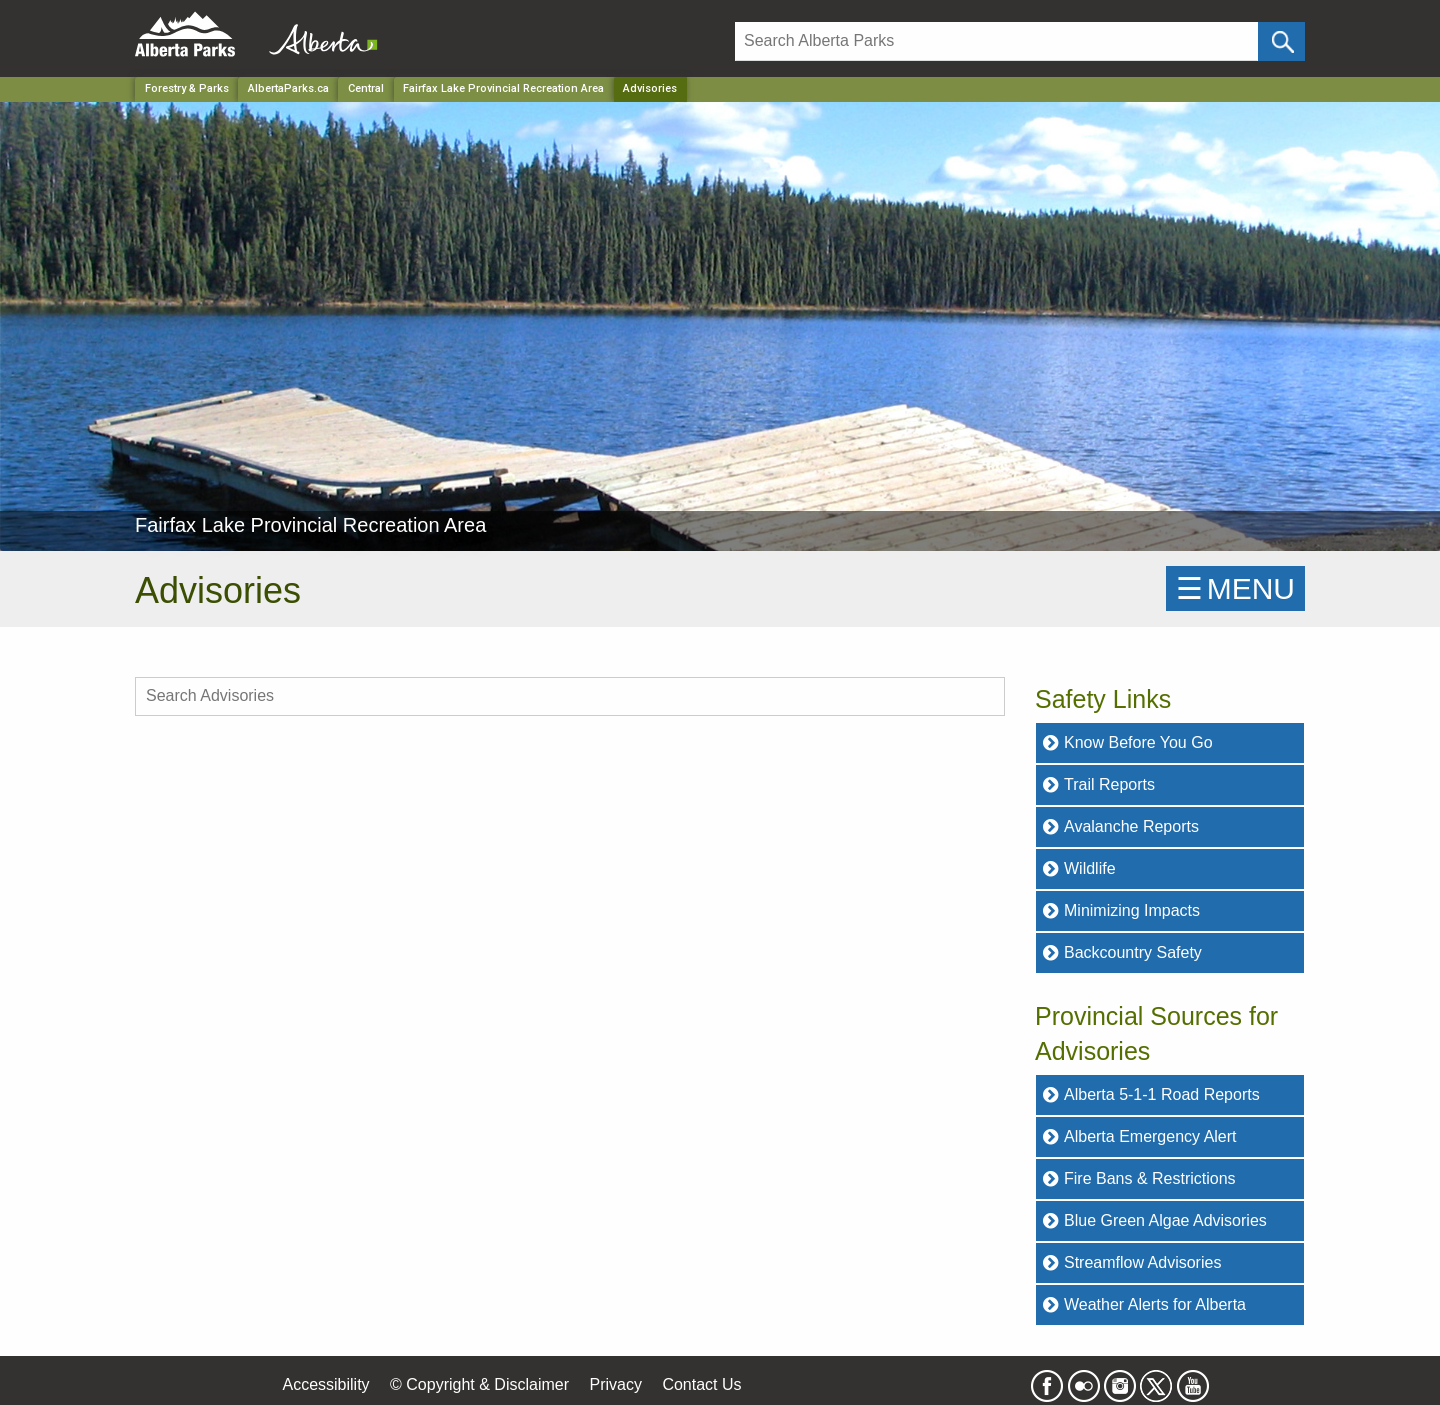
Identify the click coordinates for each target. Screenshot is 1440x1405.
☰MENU (1235, 588)
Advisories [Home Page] (650, 88)
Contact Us (701, 1384)
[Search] (996, 41)
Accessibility (325, 1384)
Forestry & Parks (187, 88)
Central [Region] (366, 88)
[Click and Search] (1281, 41)
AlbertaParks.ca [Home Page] (288, 88)
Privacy (615, 1384)
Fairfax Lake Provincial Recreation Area (503, 88)
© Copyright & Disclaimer (479, 1384)
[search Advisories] (570, 696)
